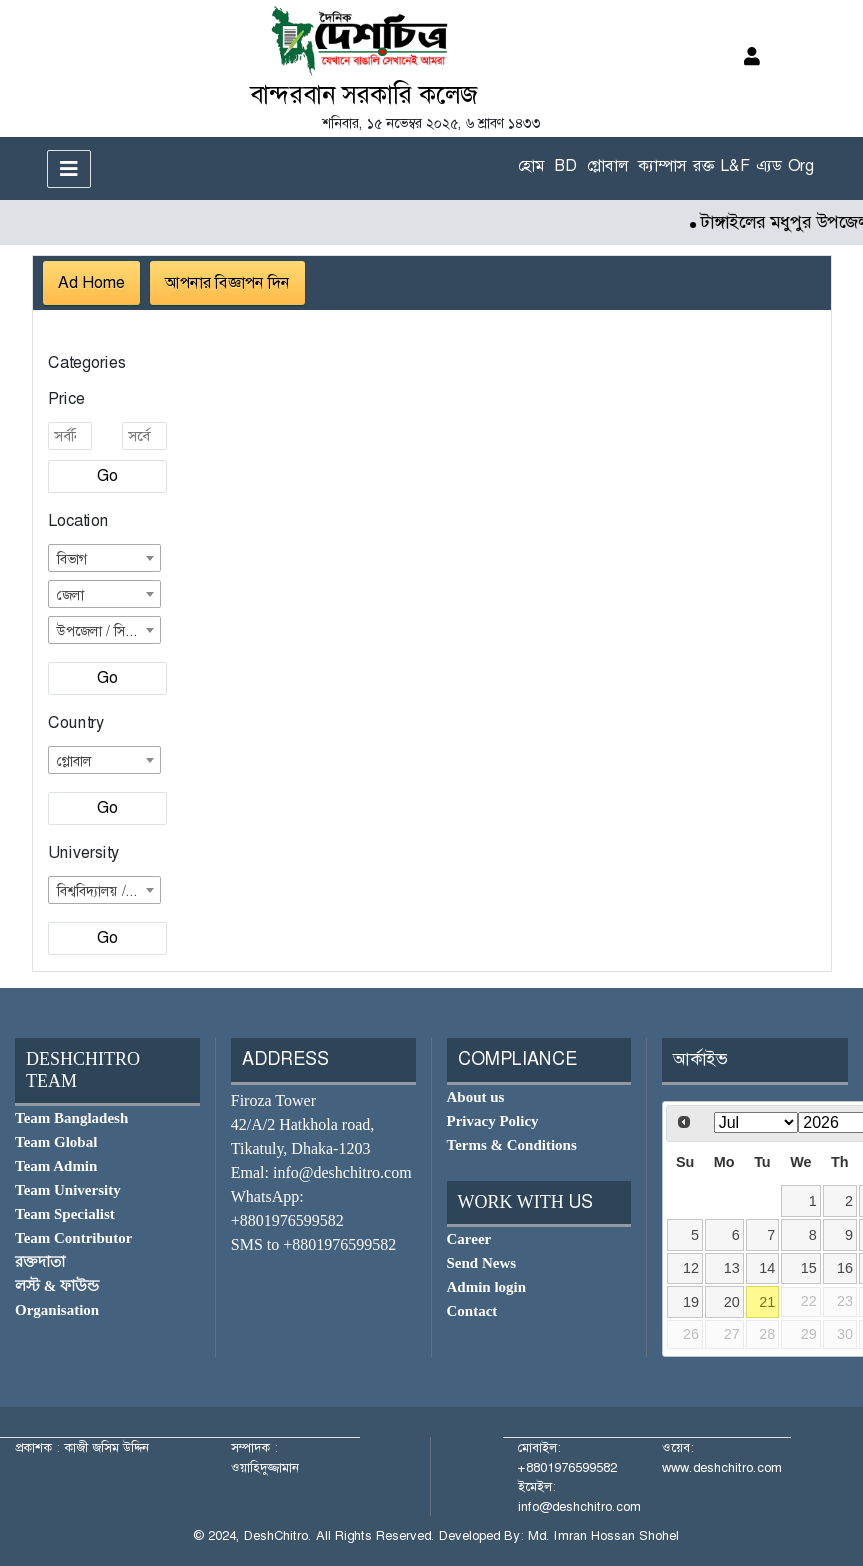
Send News (482, 1263)
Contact (472, 1311)
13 (732, 1268)
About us (476, 1097)
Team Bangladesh (71, 1118)
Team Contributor (73, 1238)
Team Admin (56, 1166)
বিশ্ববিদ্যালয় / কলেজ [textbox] (109, 891)
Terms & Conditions (512, 1145)
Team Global (56, 1142)
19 (691, 1302)
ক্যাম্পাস (662, 165)
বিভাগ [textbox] (72, 559)
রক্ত (703, 165)
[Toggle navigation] (69, 169)
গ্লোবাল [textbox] (74, 761)
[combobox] (105, 558)
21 (767, 1302)
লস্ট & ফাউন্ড (57, 1286)
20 (732, 1302)
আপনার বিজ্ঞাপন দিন (227, 282)
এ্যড (769, 165)
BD (565, 165)
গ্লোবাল (607, 165)
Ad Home (91, 282)
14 (767, 1268)
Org (801, 165)
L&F (735, 165)
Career (469, 1239)
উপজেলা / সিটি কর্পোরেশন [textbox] (109, 631)
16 (845, 1268)
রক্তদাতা (40, 1262)
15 (809, 1268)
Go (107, 475)
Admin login (487, 1287)
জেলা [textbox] (70, 595)
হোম (531, 165)
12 (691, 1268)
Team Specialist (65, 1214)
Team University (68, 1190)
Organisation (57, 1310)
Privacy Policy (493, 1121)
